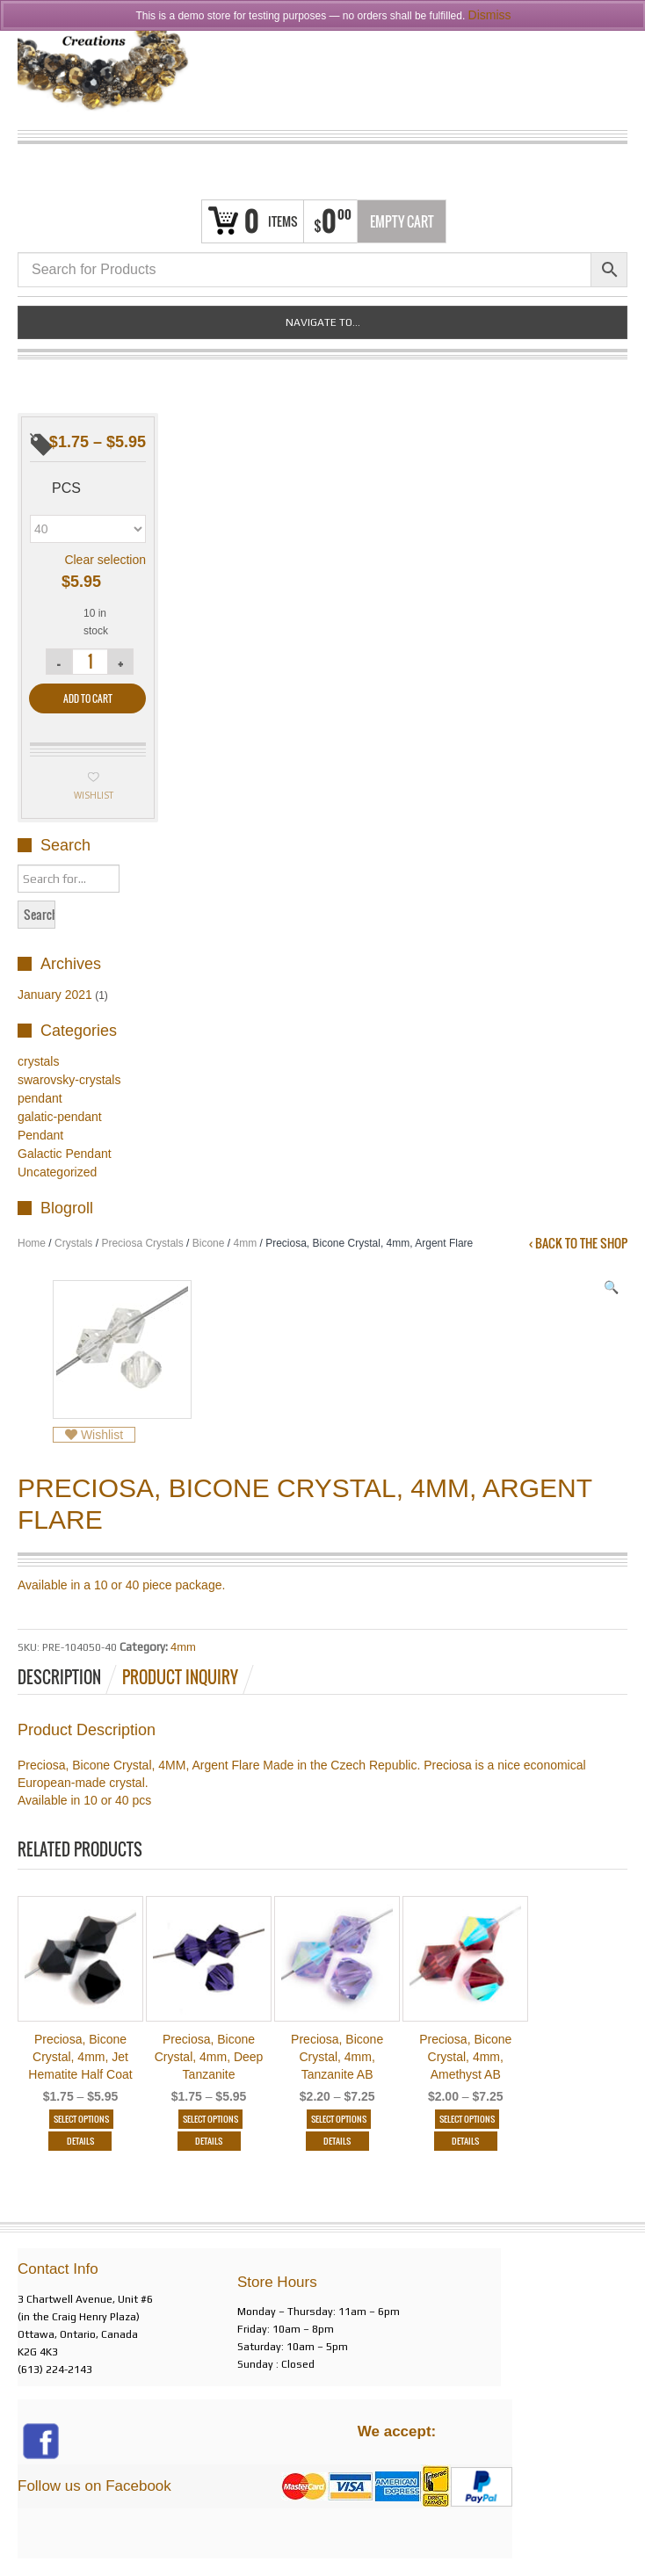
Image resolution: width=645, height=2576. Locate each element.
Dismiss (489, 15)
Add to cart (87, 698)
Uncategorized (57, 1172)
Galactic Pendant (65, 1154)
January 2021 (55, 995)
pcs (66, 488)
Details (80, 2140)
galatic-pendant (60, 1117)
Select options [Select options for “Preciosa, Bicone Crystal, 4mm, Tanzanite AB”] (338, 2118)
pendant (40, 1098)
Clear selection (105, 560)
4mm (245, 1243)
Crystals (73, 1243)
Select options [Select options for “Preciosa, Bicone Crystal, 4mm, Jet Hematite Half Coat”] (82, 2118)
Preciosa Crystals (142, 1243)
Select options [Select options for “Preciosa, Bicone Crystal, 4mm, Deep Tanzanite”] (210, 2118)
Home (32, 1243)
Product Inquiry (180, 1677)
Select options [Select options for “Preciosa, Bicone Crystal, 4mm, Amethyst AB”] (467, 2118)
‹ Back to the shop (578, 1243)
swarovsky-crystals (69, 1080)
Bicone (208, 1243)
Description (59, 1677)
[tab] (69, 1677)
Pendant (40, 1135)
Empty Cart (402, 221)
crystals (38, 1061)
